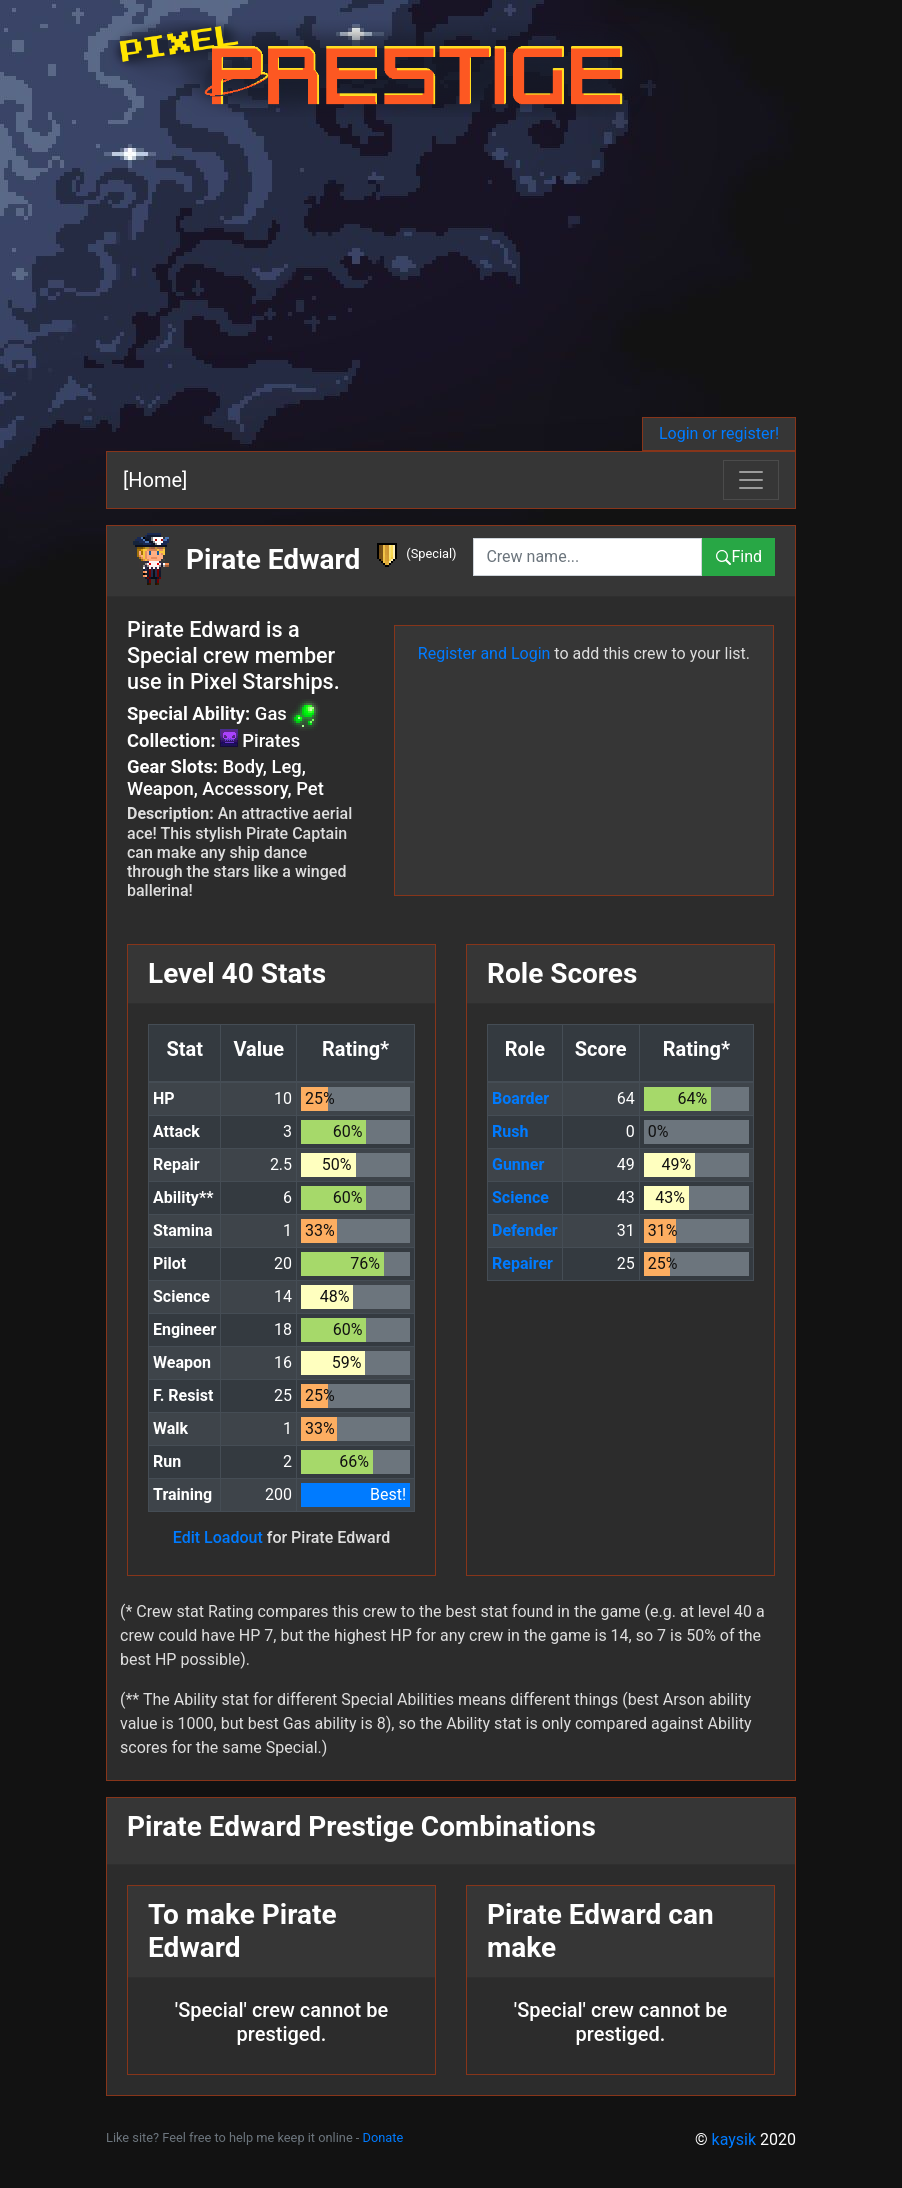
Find (738, 556)
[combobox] (587, 557)
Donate (383, 2137)
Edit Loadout (218, 1537)
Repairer (522, 1263)
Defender (525, 1230)
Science (520, 1197)
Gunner (518, 1164)
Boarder (520, 1098)
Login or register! (719, 433)
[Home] (155, 480)
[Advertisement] (451, 267)
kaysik (734, 2139)
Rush (510, 1131)
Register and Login (484, 653)
